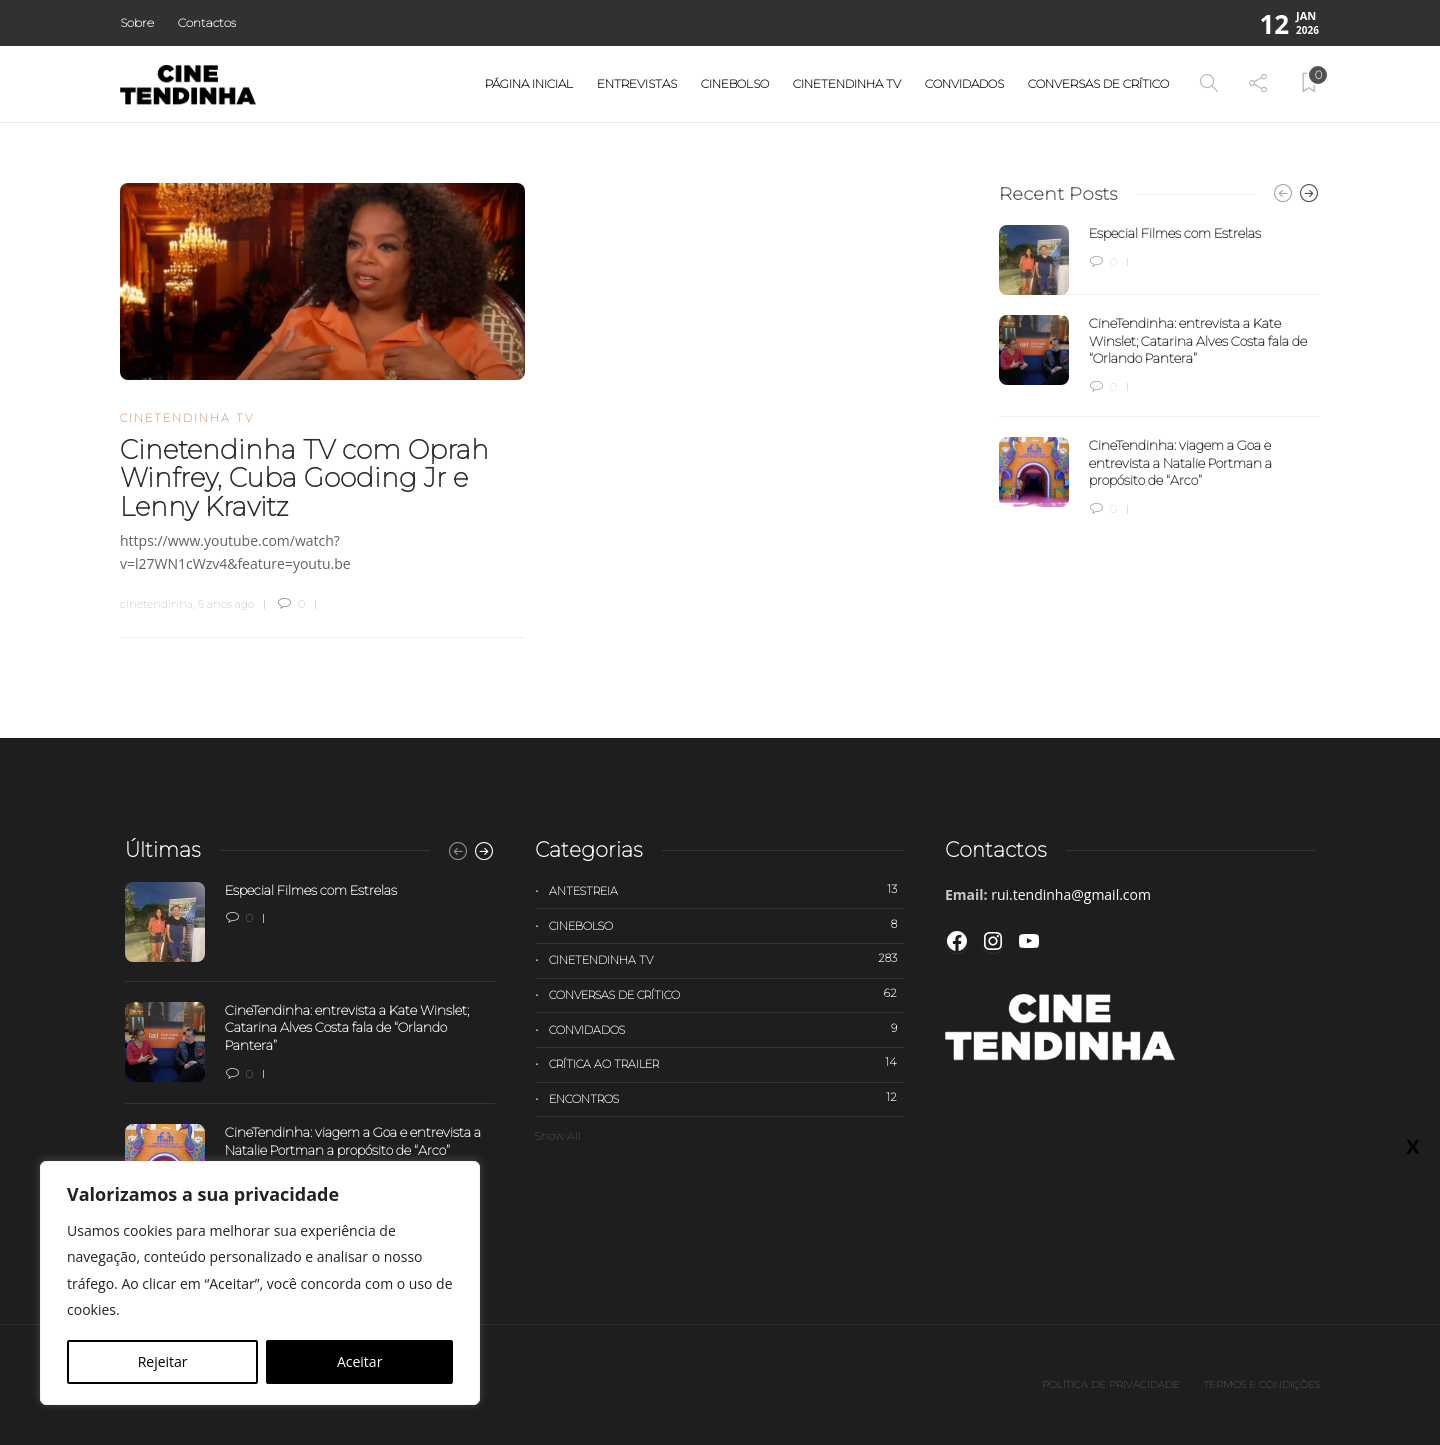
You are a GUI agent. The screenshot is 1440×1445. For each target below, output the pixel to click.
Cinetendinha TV (847, 83)
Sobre (137, 22)
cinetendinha (156, 604)
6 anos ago (226, 604)
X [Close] (1412, 1146)
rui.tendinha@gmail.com (1071, 894)
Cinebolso (735, 83)
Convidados (964, 83)
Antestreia (727, 890)
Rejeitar (163, 1361)
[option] (1159, 372)
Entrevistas (637, 83)
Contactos (207, 22)
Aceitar (359, 1361)
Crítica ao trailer (727, 1063)
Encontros (727, 1098)
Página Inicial (529, 83)
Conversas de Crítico (1098, 83)
